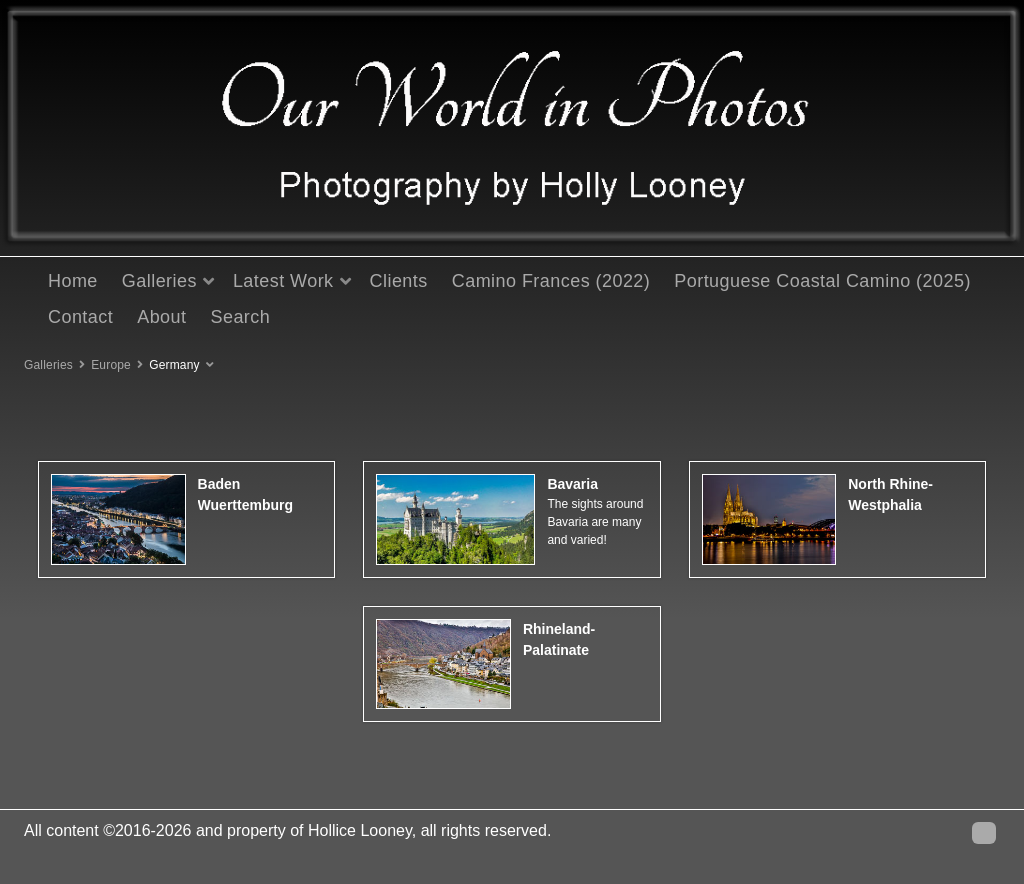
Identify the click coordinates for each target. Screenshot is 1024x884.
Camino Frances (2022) (551, 281)
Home (73, 281)
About (161, 317)
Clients (399, 281)
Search (240, 317)
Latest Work (283, 281)
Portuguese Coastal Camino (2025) (822, 281)
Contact (80, 317)
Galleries (159, 281)
